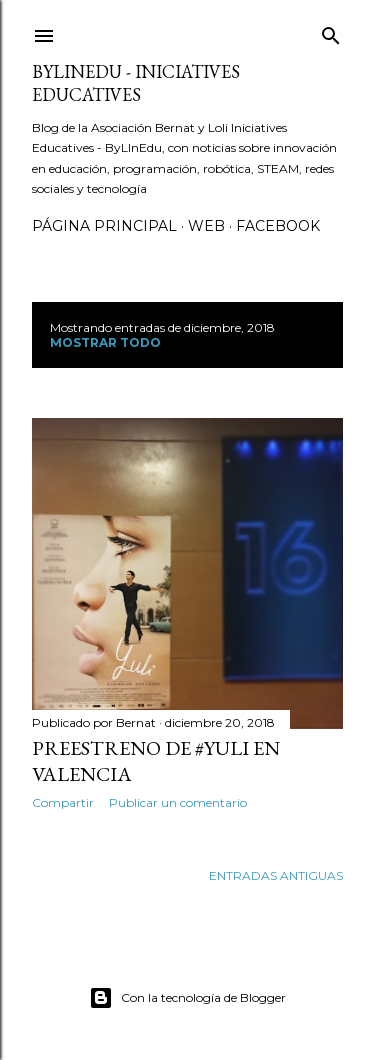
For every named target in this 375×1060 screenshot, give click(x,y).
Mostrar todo (105, 342)
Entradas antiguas (276, 875)
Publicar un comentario (178, 802)
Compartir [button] (63, 802)
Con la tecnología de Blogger (187, 998)
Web (206, 226)
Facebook (278, 226)
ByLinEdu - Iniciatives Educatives (136, 83)
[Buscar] (331, 31)
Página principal (104, 226)
